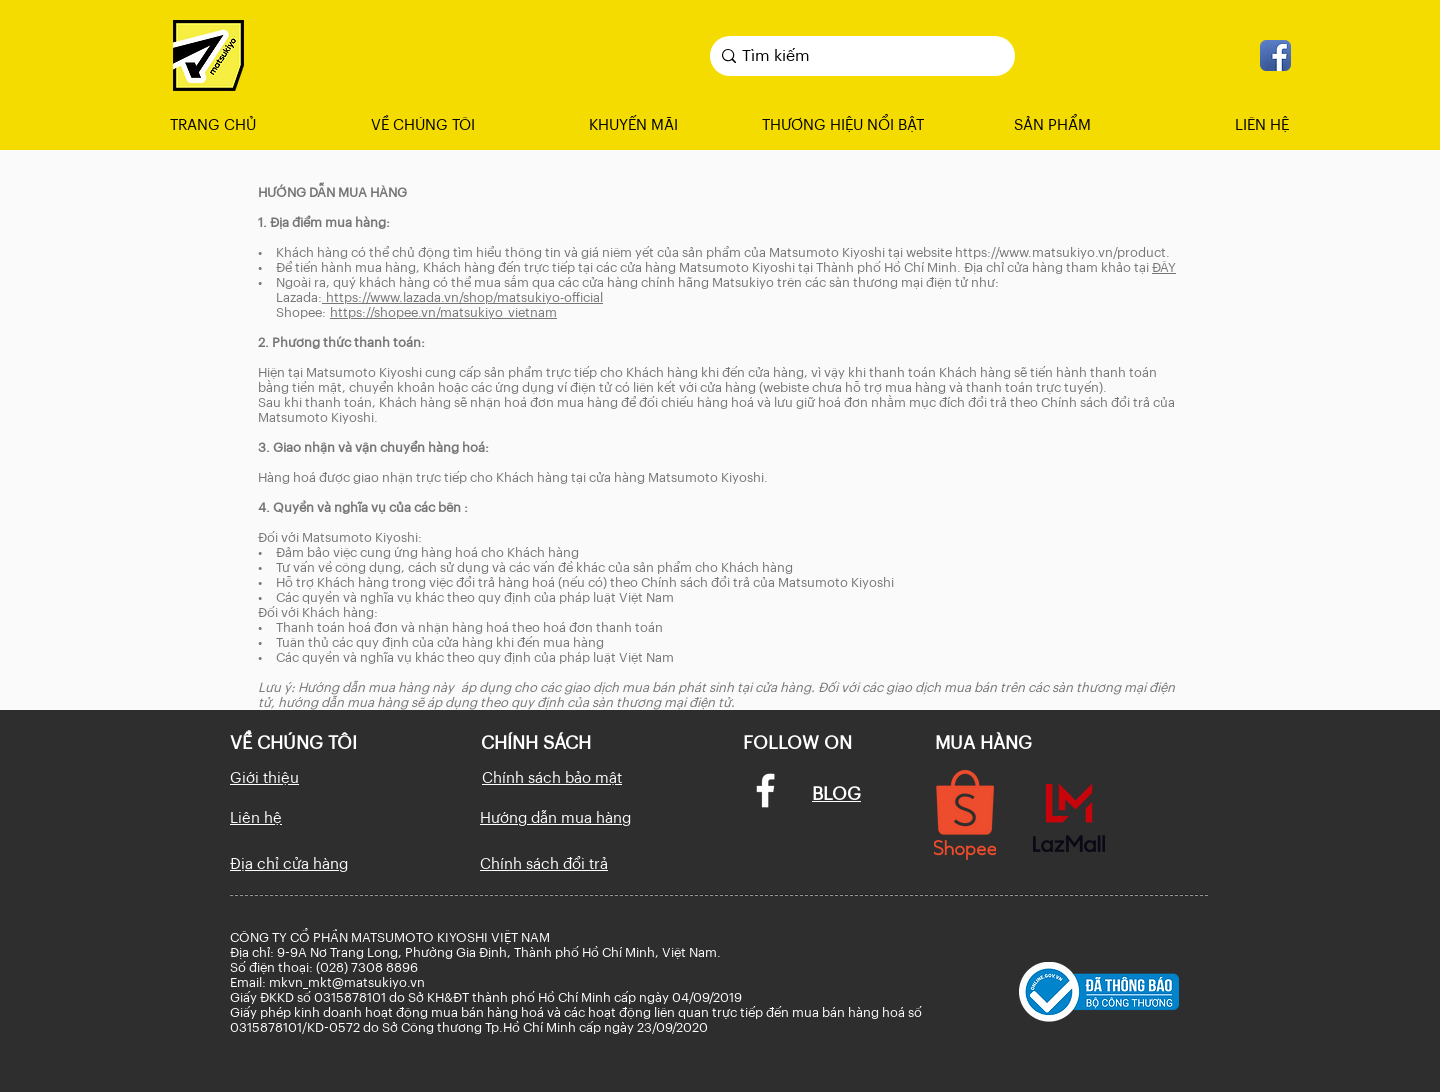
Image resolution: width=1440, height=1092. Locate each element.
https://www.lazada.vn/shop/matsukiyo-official (462, 297)
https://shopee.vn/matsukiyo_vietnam (443, 312)
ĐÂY (1164, 267)
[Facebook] (765, 790)
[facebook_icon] (1275, 55)
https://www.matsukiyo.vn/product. (1062, 252)
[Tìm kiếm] (857, 56)
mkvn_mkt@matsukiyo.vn (347, 982)
